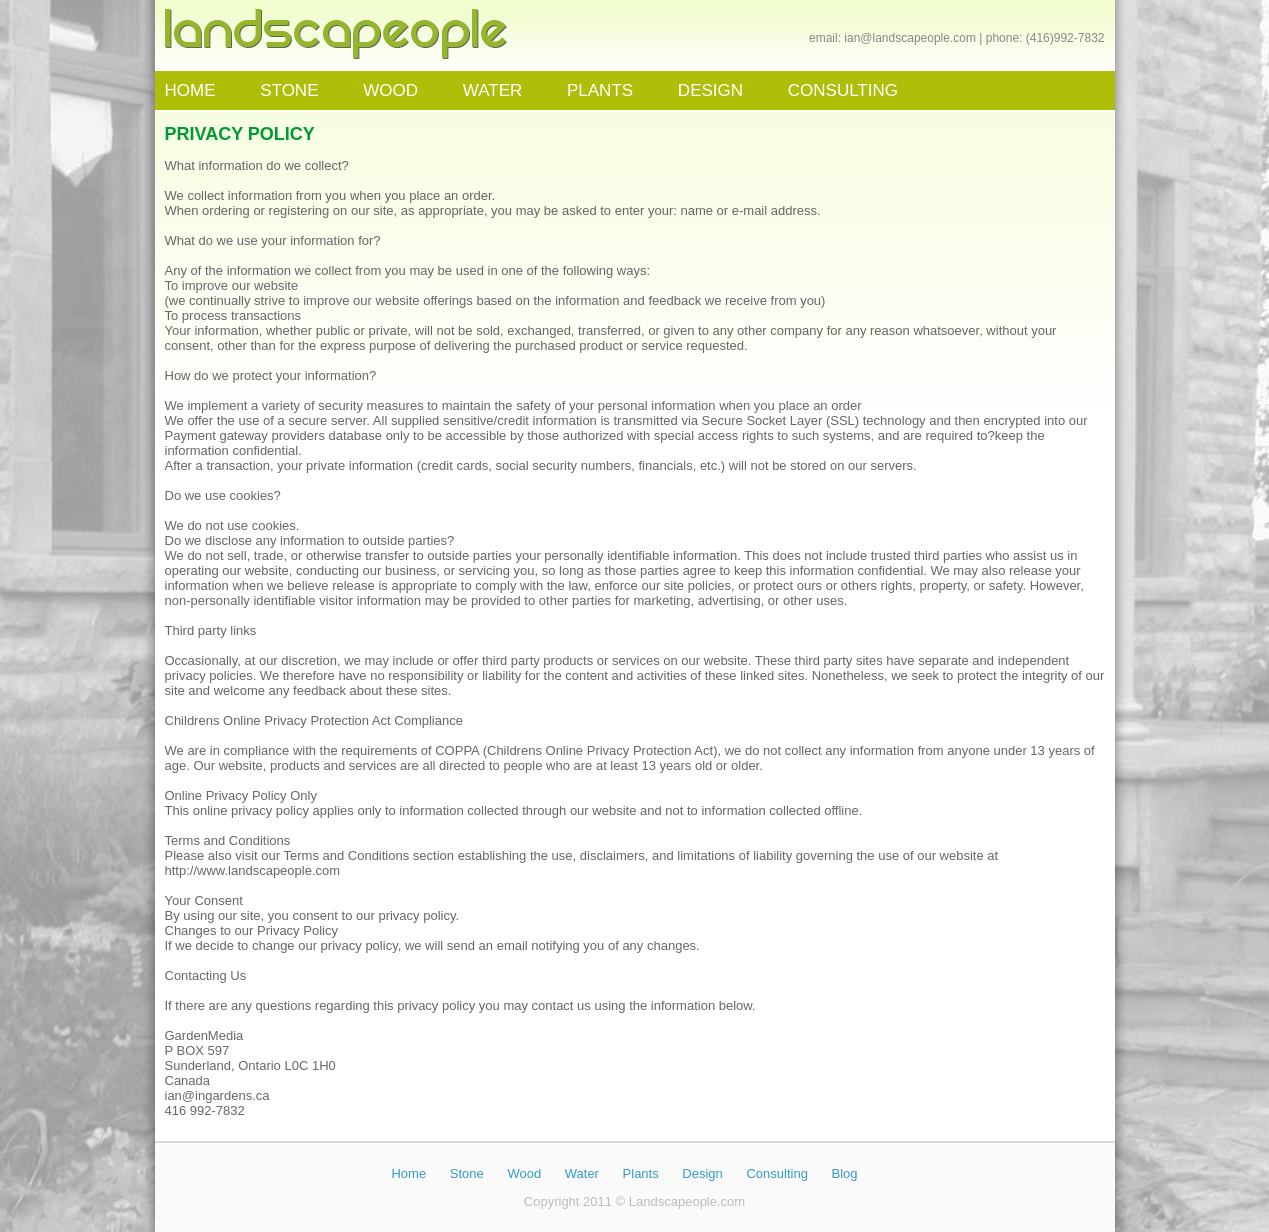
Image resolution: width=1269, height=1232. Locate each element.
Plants (641, 1173)
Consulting (776, 1173)
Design (702, 1173)
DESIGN (710, 90)
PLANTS (600, 90)
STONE (289, 90)
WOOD (390, 90)
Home (408, 1173)
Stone (467, 1173)
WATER (493, 90)
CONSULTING (843, 90)
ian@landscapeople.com (910, 38)
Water (582, 1173)
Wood (524, 1173)
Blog (845, 1173)
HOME (190, 90)
